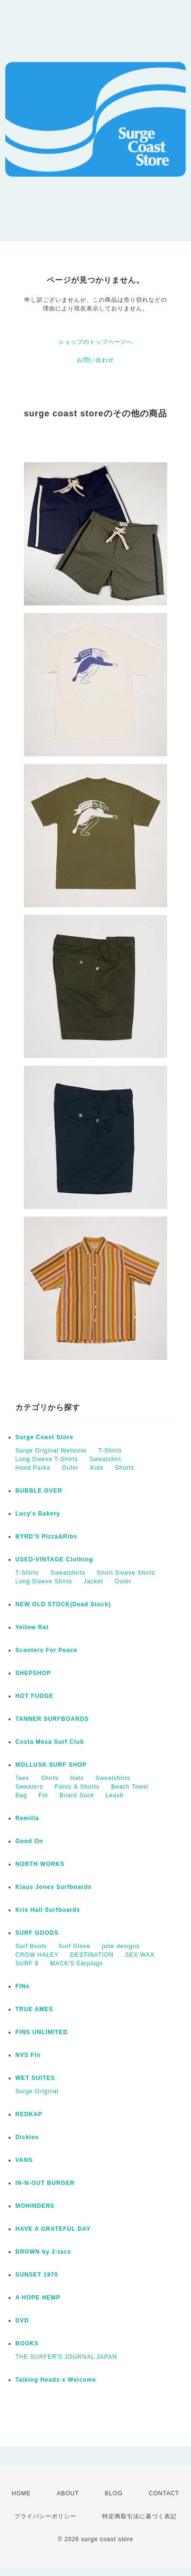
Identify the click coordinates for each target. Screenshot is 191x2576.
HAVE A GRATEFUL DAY (53, 2229)
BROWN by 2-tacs (43, 2251)
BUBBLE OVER (38, 1490)
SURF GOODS (37, 1932)
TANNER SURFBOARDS (52, 1719)
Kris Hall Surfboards (47, 1910)
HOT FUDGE (34, 1696)
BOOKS (27, 2343)
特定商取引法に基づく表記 (139, 2516)
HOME (21, 2493)
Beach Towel (130, 1786)
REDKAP (28, 2114)
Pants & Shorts (76, 1786)
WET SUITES (35, 2078)
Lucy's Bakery (37, 1513)
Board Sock (77, 1795)
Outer (70, 1467)
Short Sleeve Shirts (126, 1572)
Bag (21, 1795)
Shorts (125, 1467)
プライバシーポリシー (45, 2516)
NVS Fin (28, 2055)
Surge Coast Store (44, 1437)
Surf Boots (31, 1946)
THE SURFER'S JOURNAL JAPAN (66, 2356)
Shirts (50, 1778)
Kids (96, 1467)
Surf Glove (74, 1946)
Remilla (27, 1818)
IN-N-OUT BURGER (44, 2183)
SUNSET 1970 (36, 2274)
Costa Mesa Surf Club (49, 1742)
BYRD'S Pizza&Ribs (46, 1536)
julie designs (120, 1946)
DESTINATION (92, 1954)
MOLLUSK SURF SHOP (51, 1764)
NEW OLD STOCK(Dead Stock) (63, 1604)
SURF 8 (27, 1963)
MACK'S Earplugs (76, 1963)
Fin (43, 1795)
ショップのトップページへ (95, 342)
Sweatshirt (105, 1459)
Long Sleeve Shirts (43, 1581)
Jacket (93, 1581)
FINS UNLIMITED (41, 2032)
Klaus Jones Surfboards (53, 1887)
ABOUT (68, 2493)
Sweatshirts (68, 1572)
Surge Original (37, 2091)
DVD (22, 2320)
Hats (77, 1778)
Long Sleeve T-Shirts (46, 1459)
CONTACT (164, 2493)
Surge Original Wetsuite (51, 1450)
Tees (22, 1778)
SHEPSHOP (33, 1673)
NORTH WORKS (39, 1864)
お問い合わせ (95, 360)
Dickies (27, 2137)
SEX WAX (139, 1954)
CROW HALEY (37, 1954)
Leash (115, 1795)
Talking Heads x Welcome (55, 2379)
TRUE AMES (34, 2009)
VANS (23, 2160)
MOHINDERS (34, 2206)
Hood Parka (32, 1467)
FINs (22, 1986)
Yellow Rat (32, 1627)
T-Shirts (110, 1450)
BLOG (114, 2493)
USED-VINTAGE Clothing (54, 1559)
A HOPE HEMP (38, 2297)
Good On (29, 1841)
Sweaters (29, 1786)
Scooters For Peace (46, 1650)
